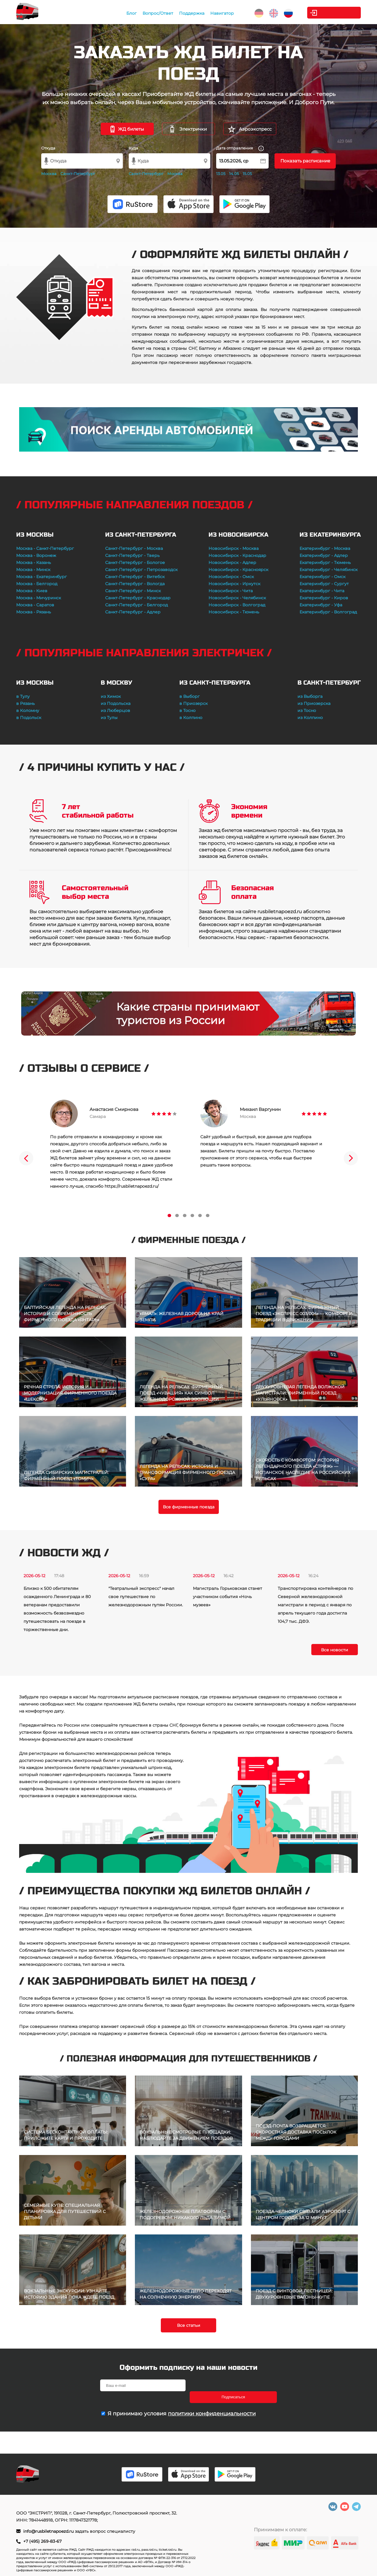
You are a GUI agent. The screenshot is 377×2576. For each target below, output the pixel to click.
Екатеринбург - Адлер (324, 555)
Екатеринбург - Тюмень (325, 562)
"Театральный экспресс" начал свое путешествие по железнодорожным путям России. (145, 1596)
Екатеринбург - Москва (325, 548)
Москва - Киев (31, 590)
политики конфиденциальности (212, 2402)
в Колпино (190, 717)
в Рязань (25, 703)
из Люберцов (115, 710)
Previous (26, 1158)
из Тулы (109, 717)
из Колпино (310, 717)
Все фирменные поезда (188, 1507)
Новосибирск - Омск (231, 576)
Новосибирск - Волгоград (237, 605)
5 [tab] (200, 1215)
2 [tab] (177, 1215)
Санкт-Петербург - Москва (134, 548)
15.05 (247, 173)
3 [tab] (184, 1215)
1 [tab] (169, 1215)
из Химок (111, 696)
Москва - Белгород (36, 583)
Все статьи (188, 2325)
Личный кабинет (337, 12)
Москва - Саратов (35, 605)
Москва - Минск (33, 569)
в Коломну (27, 710)
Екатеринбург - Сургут (324, 583)
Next (351, 1158)
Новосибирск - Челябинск (237, 597)
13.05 (220, 173)
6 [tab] (207, 1215)
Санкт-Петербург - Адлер (133, 612)
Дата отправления (240, 148)
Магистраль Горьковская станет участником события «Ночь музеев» (227, 1596)
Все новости (334, 1650)
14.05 (234, 173)
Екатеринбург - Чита (322, 590)
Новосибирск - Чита (231, 590)
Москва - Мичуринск (38, 597)
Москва (49, 173)
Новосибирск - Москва (234, 548)
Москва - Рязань (33, 612)
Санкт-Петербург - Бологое (135, 562)
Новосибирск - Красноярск (238, 569)
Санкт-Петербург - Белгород (136, 605)
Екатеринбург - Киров (324, 597)
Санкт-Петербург (77, 173)
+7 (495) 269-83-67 (42, 2541)
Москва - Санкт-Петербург (45, 548)
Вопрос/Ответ (156, 13)
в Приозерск (193, 703)
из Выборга (310, 696)
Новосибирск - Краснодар (237, 555)
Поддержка (190, 13)
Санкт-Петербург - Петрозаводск (141, 569)
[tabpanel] (113, 1145)
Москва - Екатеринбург (41, 576)
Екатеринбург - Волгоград (328, 612)
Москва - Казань (33, 562)
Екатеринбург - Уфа (321, 605)
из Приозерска (313, 703)
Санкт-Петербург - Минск (133, 590)
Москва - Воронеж (36, 555)
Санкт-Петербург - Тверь (132, 555)
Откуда (48, 148)
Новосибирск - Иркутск (234, 583)
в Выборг (189, 696)
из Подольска (115, 703)
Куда (133, 148)
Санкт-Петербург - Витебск (135, 576)
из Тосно (306, 710)
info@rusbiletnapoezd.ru (49, 2531)
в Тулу (23, 696)
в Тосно (187, 710)
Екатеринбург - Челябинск (329, 569)
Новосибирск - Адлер (232, 562)
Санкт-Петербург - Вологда (135, 583)
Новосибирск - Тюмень (234, 612)
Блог (130, 13)
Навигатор (221, 13)
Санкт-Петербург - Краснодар (138, 597)
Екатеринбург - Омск (322, 576)
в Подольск (28, 717)
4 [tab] (192, 1215)
